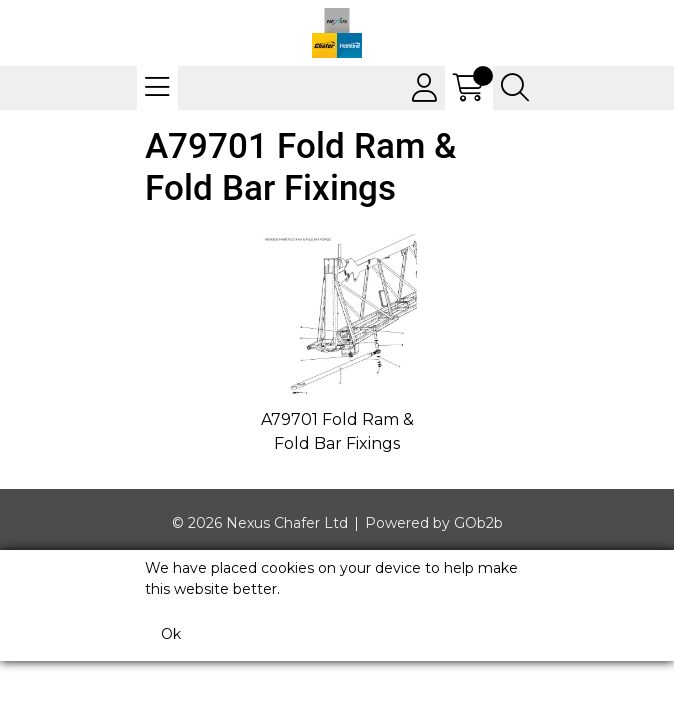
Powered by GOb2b (434, 523)
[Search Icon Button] (515, 88)
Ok (171, 634)
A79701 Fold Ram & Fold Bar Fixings (337, 431)
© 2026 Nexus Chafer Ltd (260, 523)
